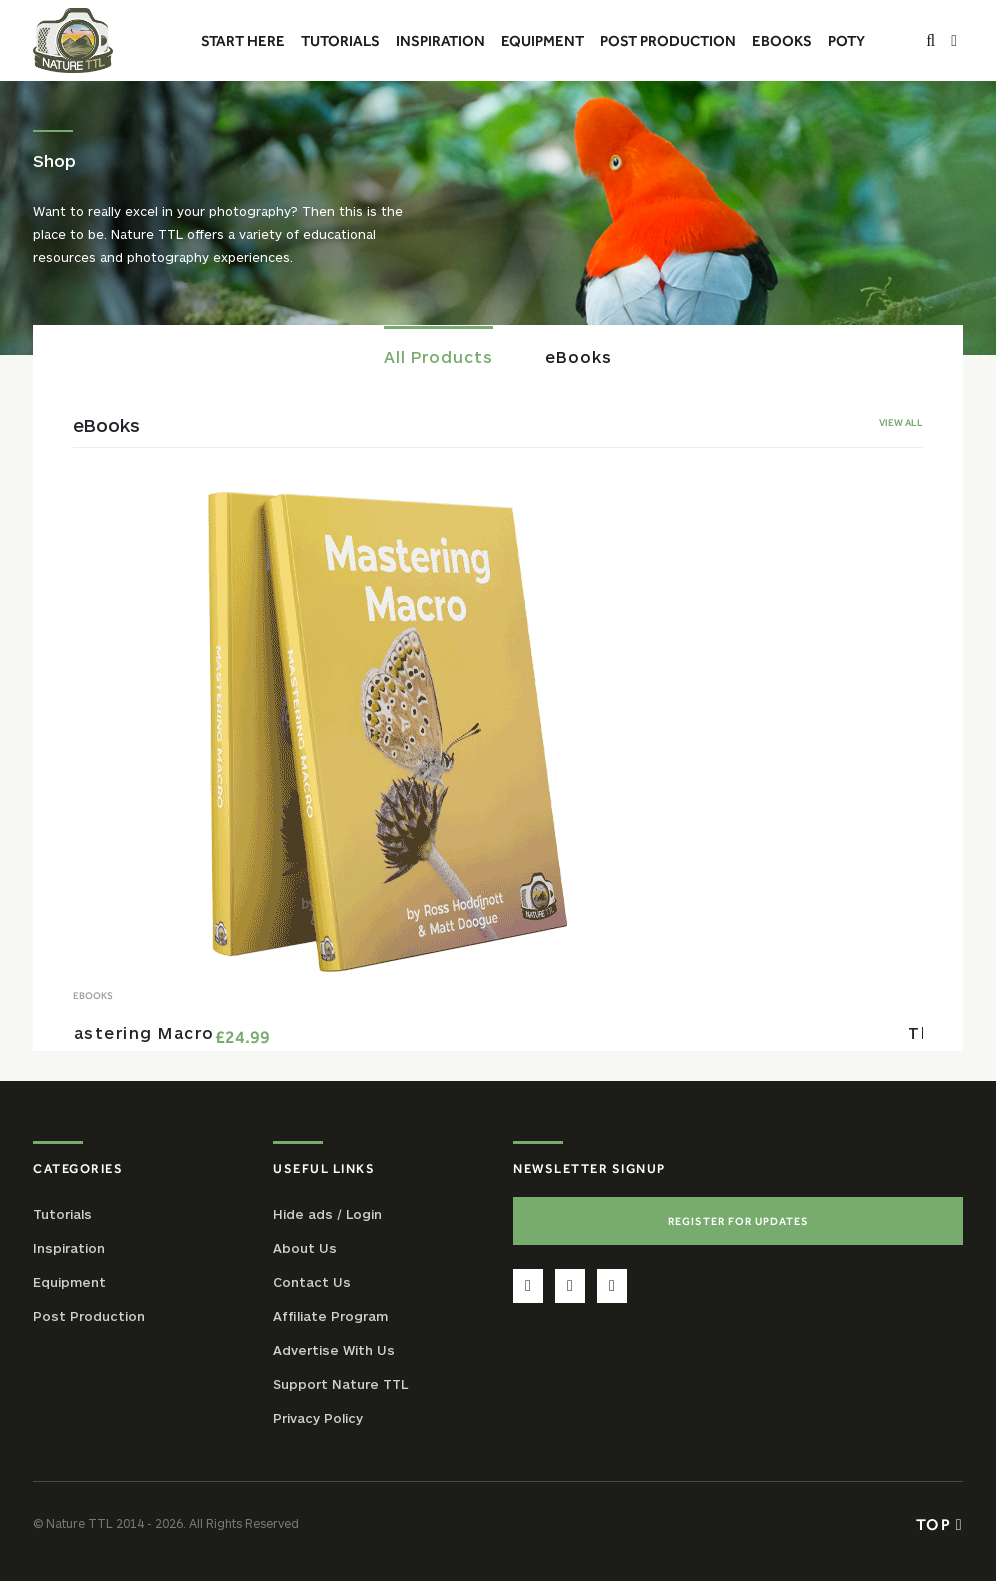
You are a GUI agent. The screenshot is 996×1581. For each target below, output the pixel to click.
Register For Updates (738, 1221)
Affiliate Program (330, 1316)
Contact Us (312, 1282)
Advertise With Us (334, 1350)
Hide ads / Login (327, 1214)
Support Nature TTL (340, 1384)
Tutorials (62, 1214)
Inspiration (69, 1248)
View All (901, 422)
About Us (305, 1248)
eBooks (578, 356)
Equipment (69, 1282)
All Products (438, 356)
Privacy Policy (318, 1418)
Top (939, 1524)
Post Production (89, 1316)
